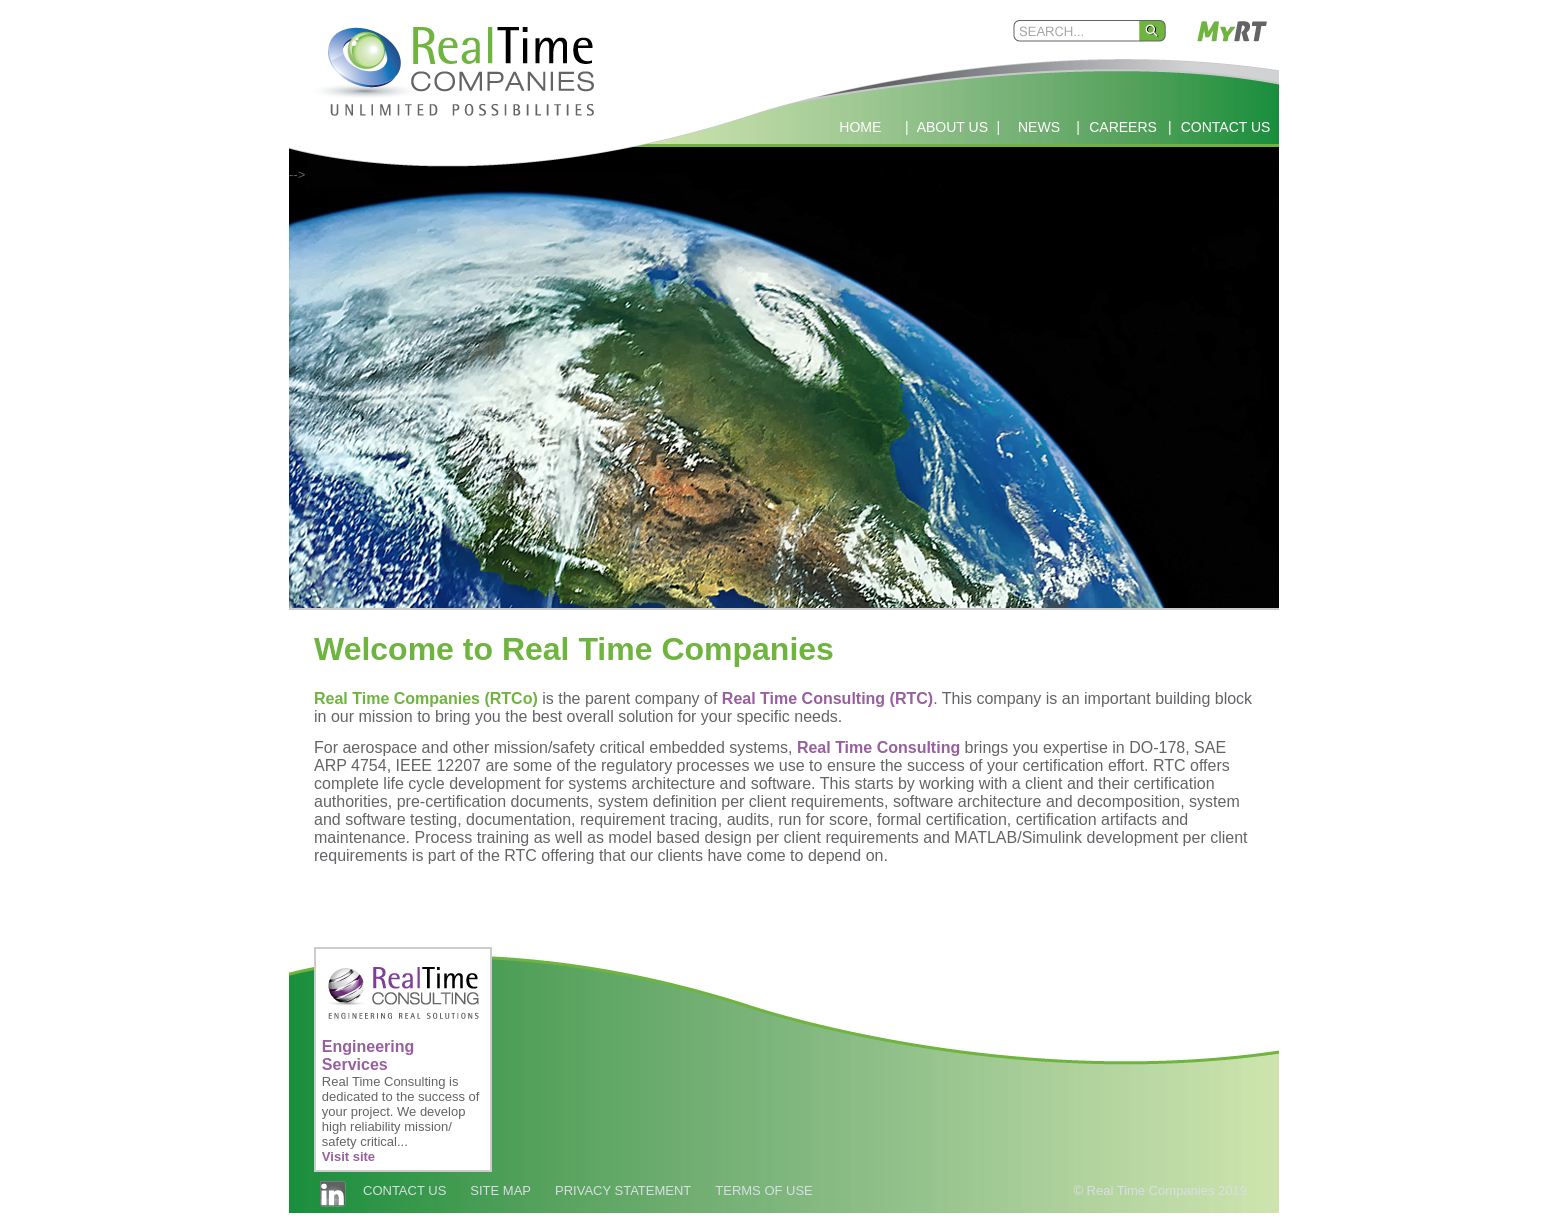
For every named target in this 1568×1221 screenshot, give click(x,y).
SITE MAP (500, 1190)
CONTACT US (404, 1190)
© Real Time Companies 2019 (1160, 1190)
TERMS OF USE (764, 1190)
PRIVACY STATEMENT (623, 1190)
